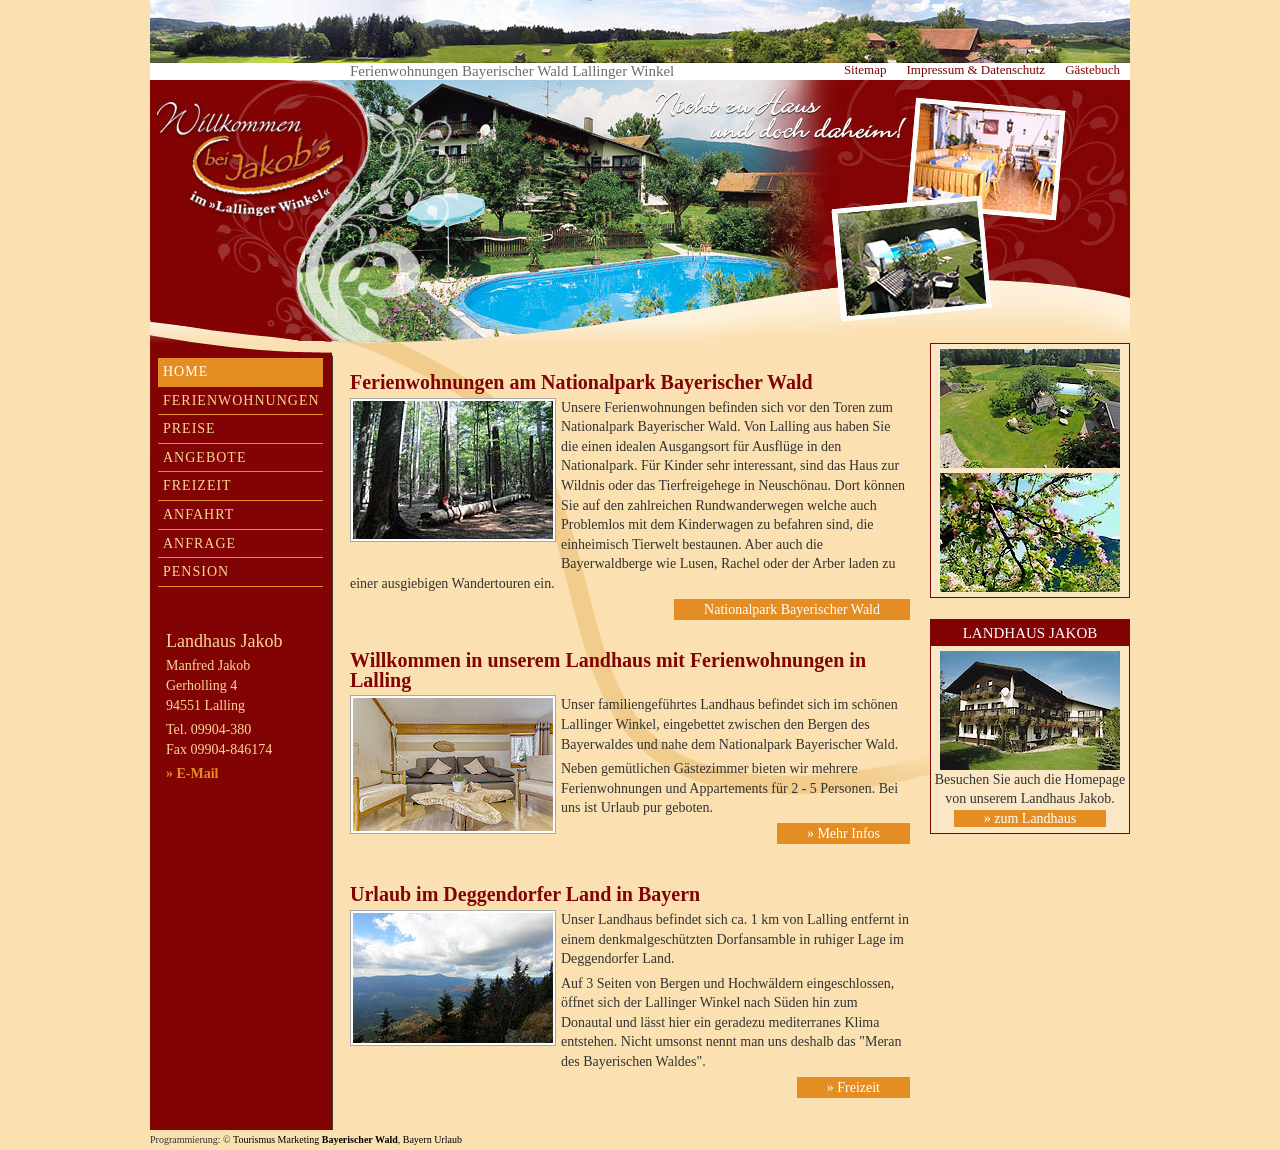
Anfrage (199, 543)
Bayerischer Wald (360, 1139)
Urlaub (448, 1139)
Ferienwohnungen (241, 400)
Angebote (204, 457)
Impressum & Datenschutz (975, 69)
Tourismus (254, 1139)
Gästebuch (1092, 69)
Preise (189, 428)
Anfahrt (198, 514)
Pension (196, 571)
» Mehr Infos (843, 833)
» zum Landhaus (1030, 818)
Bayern (417, 1139)
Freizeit (197, 485)
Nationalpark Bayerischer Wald (792, 609)
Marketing (299, 1139)
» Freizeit (853, 1087)
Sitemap (865, 69)
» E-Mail (192, 773)
